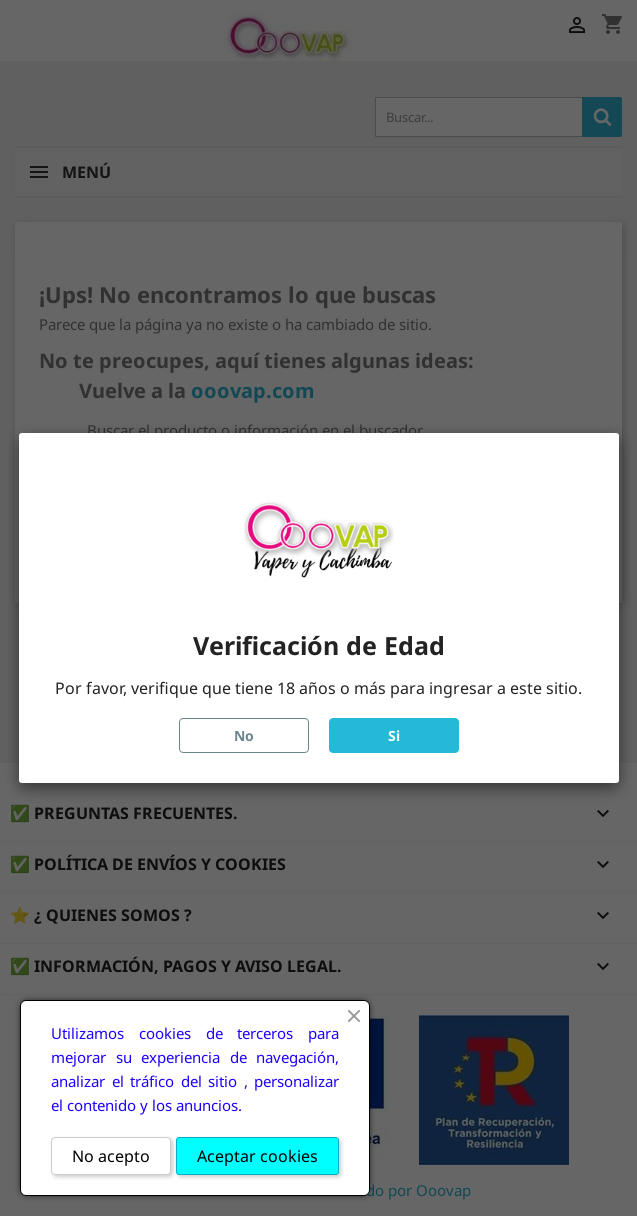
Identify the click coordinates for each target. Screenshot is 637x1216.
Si (394, 735)
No (244, 735)
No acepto (111, 1156)
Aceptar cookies (257, 1156)
